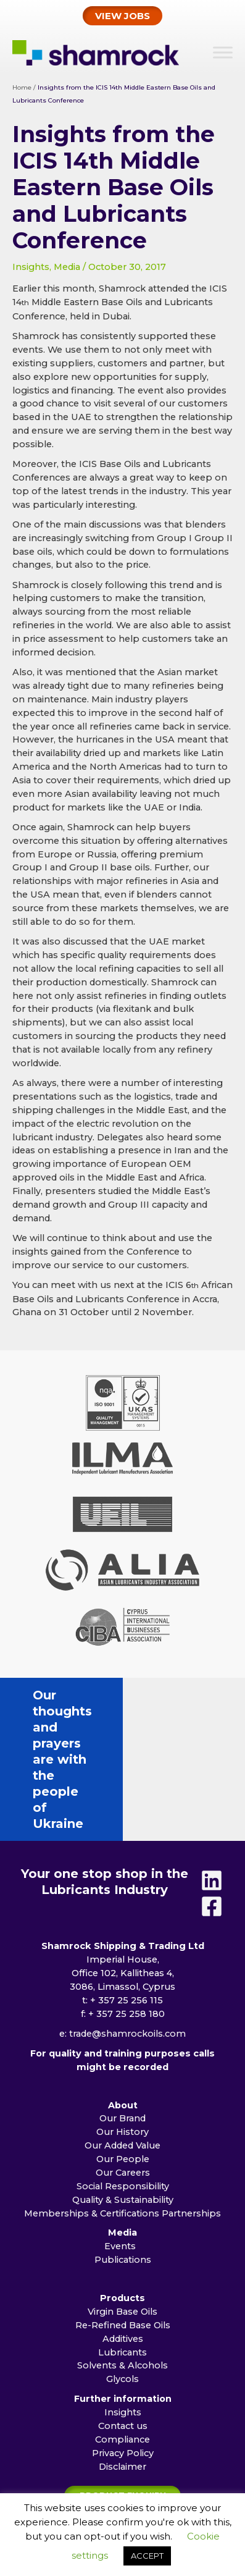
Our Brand (122, 2021)
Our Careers (123, 2076)
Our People (122, 2062)
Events (122, 2149)
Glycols (122, 2282)
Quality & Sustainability (122, 2103)
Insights (30, 266)
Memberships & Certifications (91, 2117)
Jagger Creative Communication (144, 2482)
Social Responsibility (123, 2089)
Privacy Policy (123, 2356)
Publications (122, 2163)
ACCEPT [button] (147, 2556)
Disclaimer (122, 2370)
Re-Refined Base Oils (122, 2228)
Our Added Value (122, 2049)
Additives (122, 2242)
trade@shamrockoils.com (127, 1937)
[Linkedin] (212, 1784)
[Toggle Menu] (223, 52)
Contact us (122, 2329)
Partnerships (191, 2117)
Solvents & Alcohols (122, 2269)
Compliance (122, 2343)
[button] (122, 15)
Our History (122, 2035)
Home (21, 87)
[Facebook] (212, 1810)
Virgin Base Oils (122, 2215)
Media (67, 266)
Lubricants (122, 2256)
